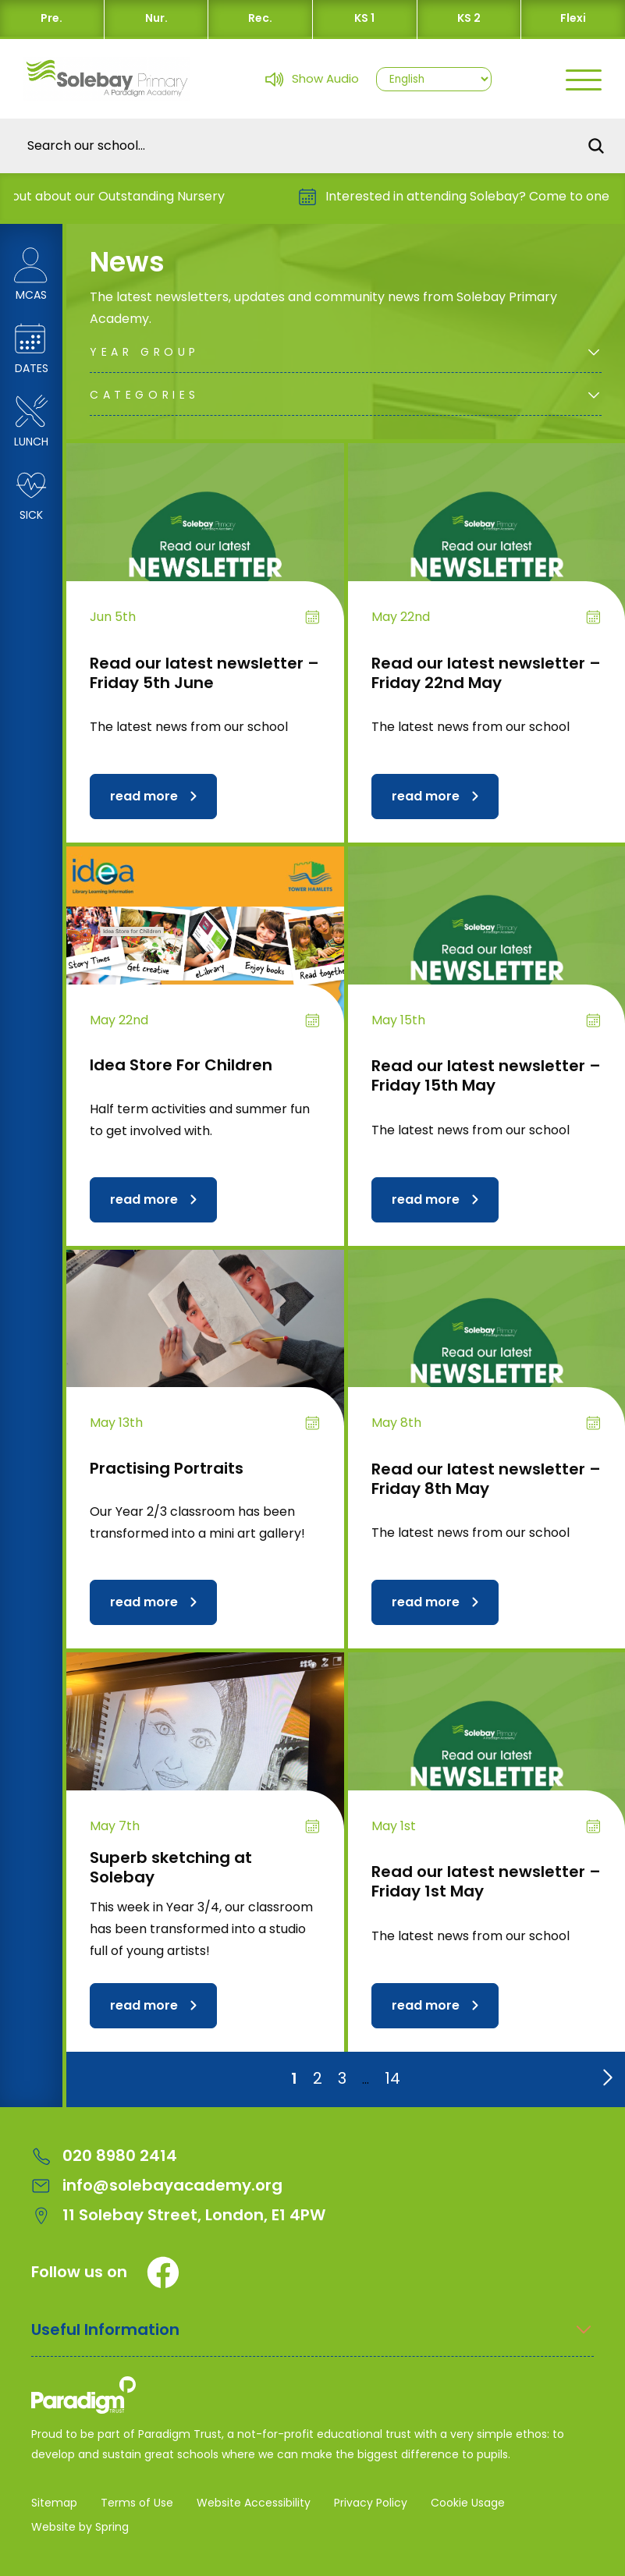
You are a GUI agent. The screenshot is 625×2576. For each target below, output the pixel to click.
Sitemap (54, 2502)
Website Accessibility (254, 2502)
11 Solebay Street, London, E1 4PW (178, 2215)
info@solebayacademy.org (156, 2185)
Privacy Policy (370, 2502)
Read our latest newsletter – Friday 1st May (486, 1881)
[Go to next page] (604, 2073)
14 (392, 2078)
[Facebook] (163, 2272)
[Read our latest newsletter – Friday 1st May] (487, 1756)
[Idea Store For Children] (205, 950)
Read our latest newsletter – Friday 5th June (204, 673)
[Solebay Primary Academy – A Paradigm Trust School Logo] (312, 2398)
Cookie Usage (468, 2502)
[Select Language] (434, 79)
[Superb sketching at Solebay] (205, 1756)
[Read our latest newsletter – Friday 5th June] (205, 547)
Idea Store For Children (181, 1065)
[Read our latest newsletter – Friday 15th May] (487, 950)
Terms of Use (137, 2502)
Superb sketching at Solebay (171, 1867)
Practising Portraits (166, 1468)
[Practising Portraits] (205, 1354)
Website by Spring (80, 2527)
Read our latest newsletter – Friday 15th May (486, 1075)
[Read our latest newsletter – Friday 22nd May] (487, 547)
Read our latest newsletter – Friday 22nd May (486, 673)
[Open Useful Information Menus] (312, 2338)
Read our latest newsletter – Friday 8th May (486, 1478)
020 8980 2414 (104, 2156)
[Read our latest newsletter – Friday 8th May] (487, 1354)
